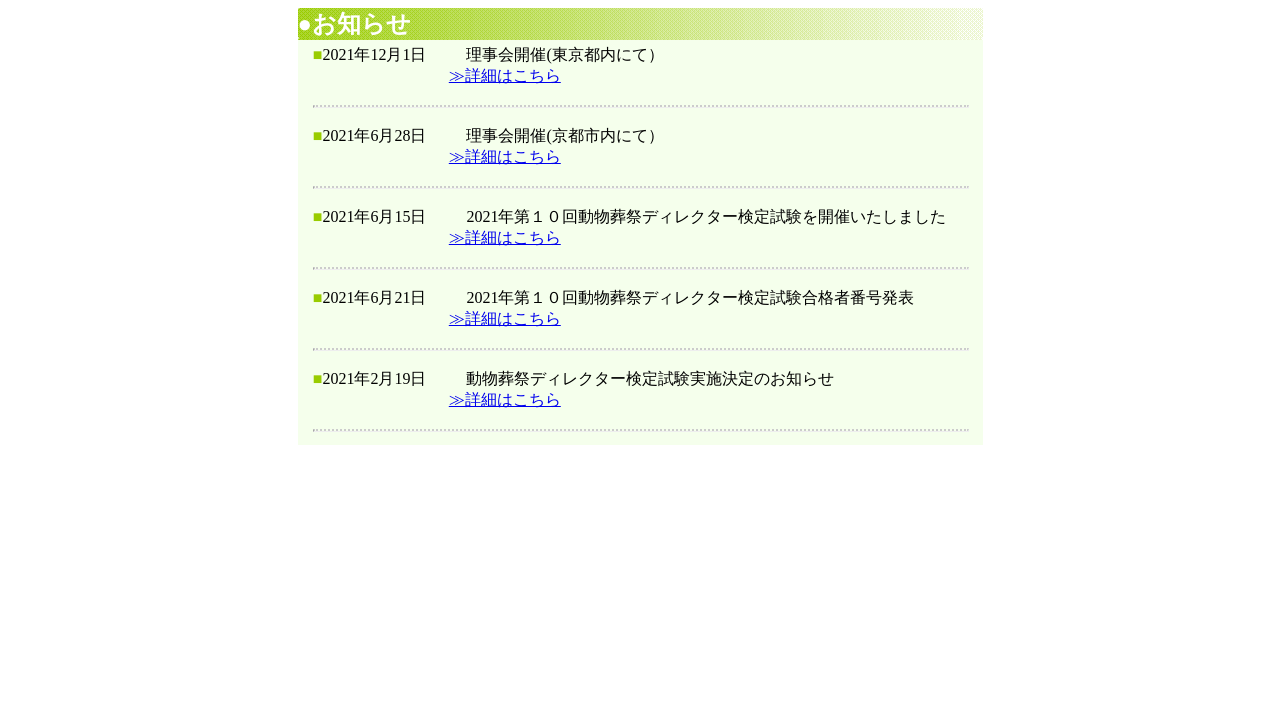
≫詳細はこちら (505, 75)
